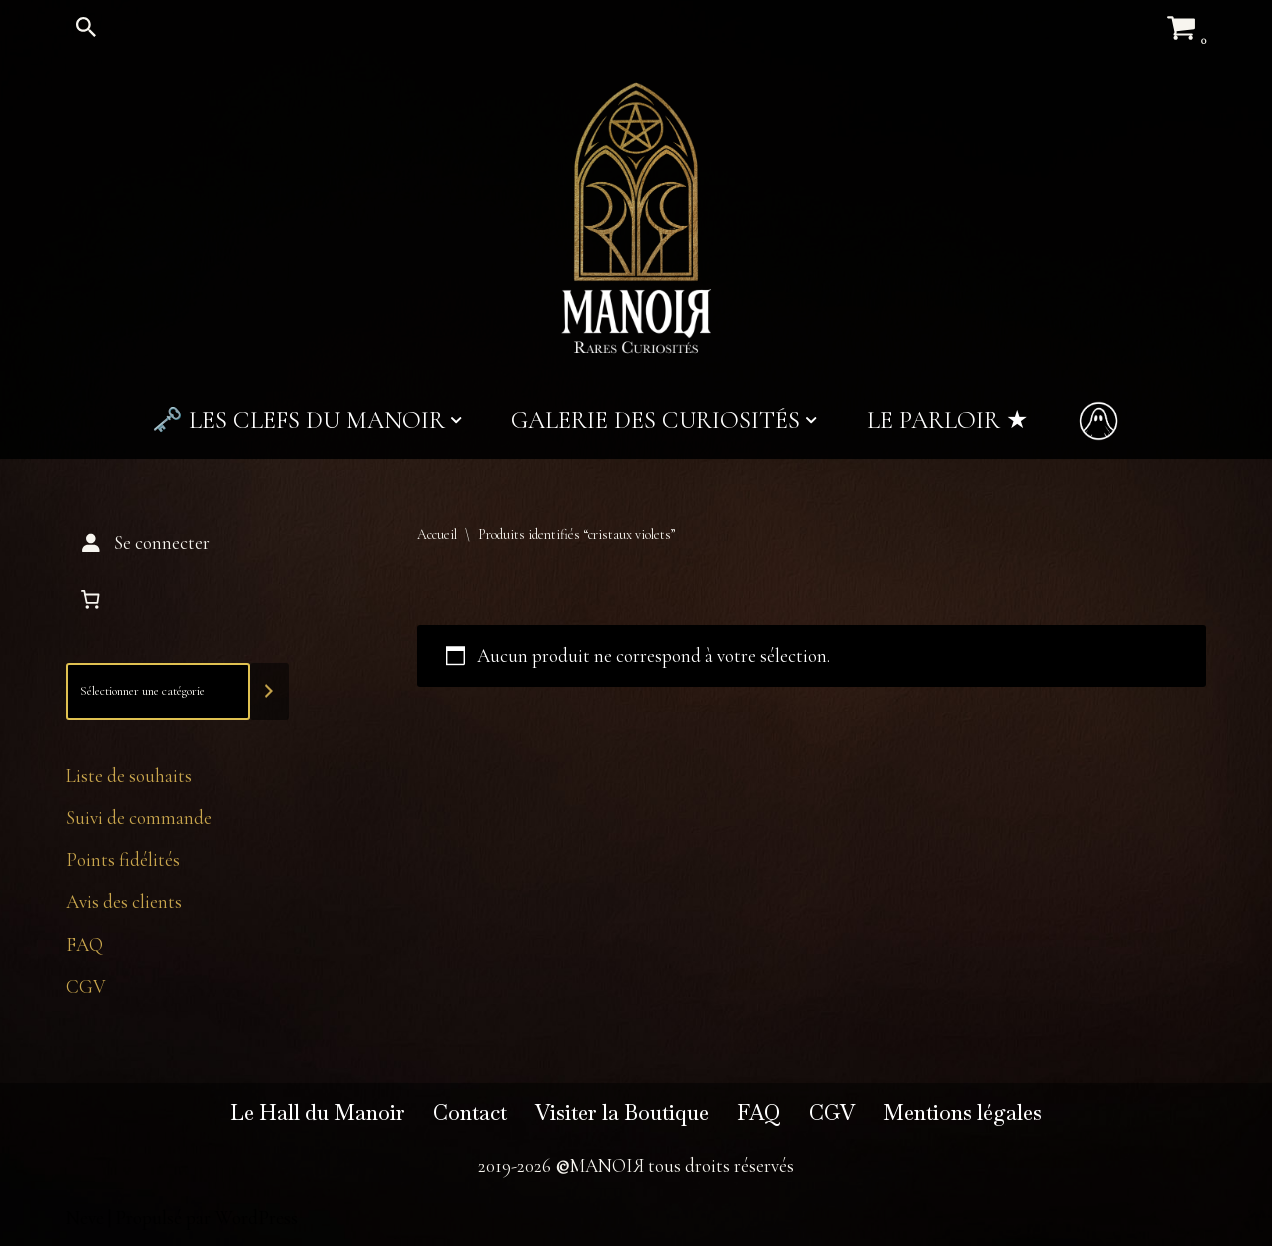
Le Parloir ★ (947, 420)
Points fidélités (123, 859)
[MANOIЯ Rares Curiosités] (636, 218)
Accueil (437, 534)
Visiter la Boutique (622, 1112)
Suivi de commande (139, 817)
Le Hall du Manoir (317, 1112)
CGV (86, 986)
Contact (470, 1112)
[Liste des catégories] (158, 691)
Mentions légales (962, 1112)
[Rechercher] (86, 27)
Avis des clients (124, 901)
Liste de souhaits (129, 775)
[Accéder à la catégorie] (269, 691)
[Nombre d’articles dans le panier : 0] (90, 600)
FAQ (84, 944)
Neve (85, 1217)
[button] (456, 420)
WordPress (256, 1217)
